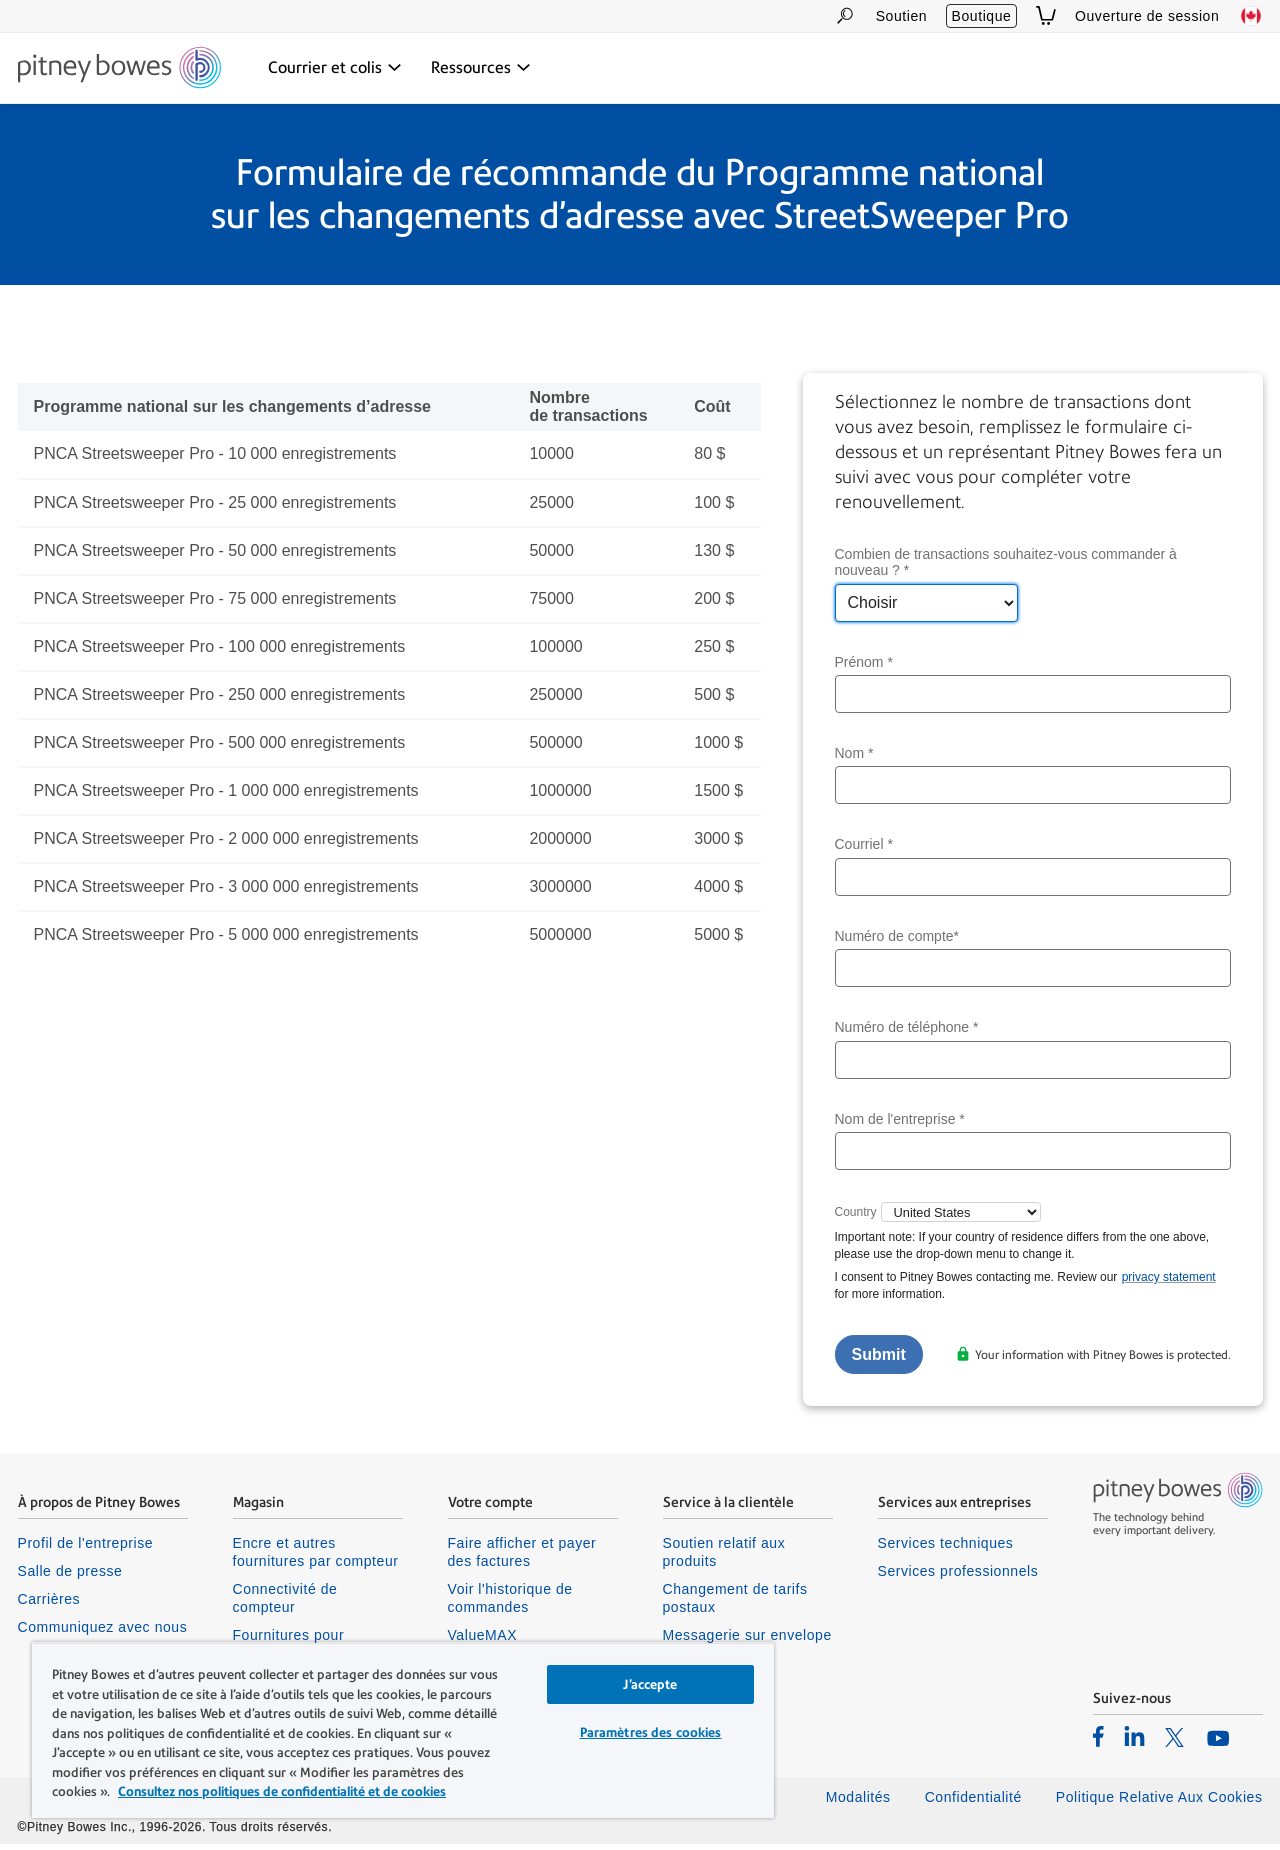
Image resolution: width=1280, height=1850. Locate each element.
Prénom (864, 668)
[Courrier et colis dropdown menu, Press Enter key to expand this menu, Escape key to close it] (335, 68)
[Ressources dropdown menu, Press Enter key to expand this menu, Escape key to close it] (481, 68)
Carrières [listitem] (49, 1605)
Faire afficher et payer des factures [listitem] (522, 1558)
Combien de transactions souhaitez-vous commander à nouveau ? (1006, 568)
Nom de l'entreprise (900, 1125)
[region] (403, 1730)
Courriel (864, 851)
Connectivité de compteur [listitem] (285, 1604)
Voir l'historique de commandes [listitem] (510, 1604)
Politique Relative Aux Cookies (1159, 1803)
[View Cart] (1046, 15)
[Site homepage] (119, 69)
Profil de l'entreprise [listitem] (86, 1549)
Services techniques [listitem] (946, 1549)
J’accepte (650, 1684)
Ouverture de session (1147, 16)
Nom (854, 759)
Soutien (901, 16)
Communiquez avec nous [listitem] (103, 1633)
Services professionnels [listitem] (958, 1577)
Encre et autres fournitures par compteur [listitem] (316, 1558)
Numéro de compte (897, 942)
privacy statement (1169, 1283)
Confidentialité (973, 1803)
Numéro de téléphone (907, 1033)
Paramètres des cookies (651, 1732)
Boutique (982, 16)
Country (856, 1218)
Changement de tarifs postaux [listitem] (735, 1604)
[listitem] (1098, 1742)
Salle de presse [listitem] (70, 1577)
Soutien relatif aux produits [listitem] (724, 1558)
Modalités (858, 1803)
